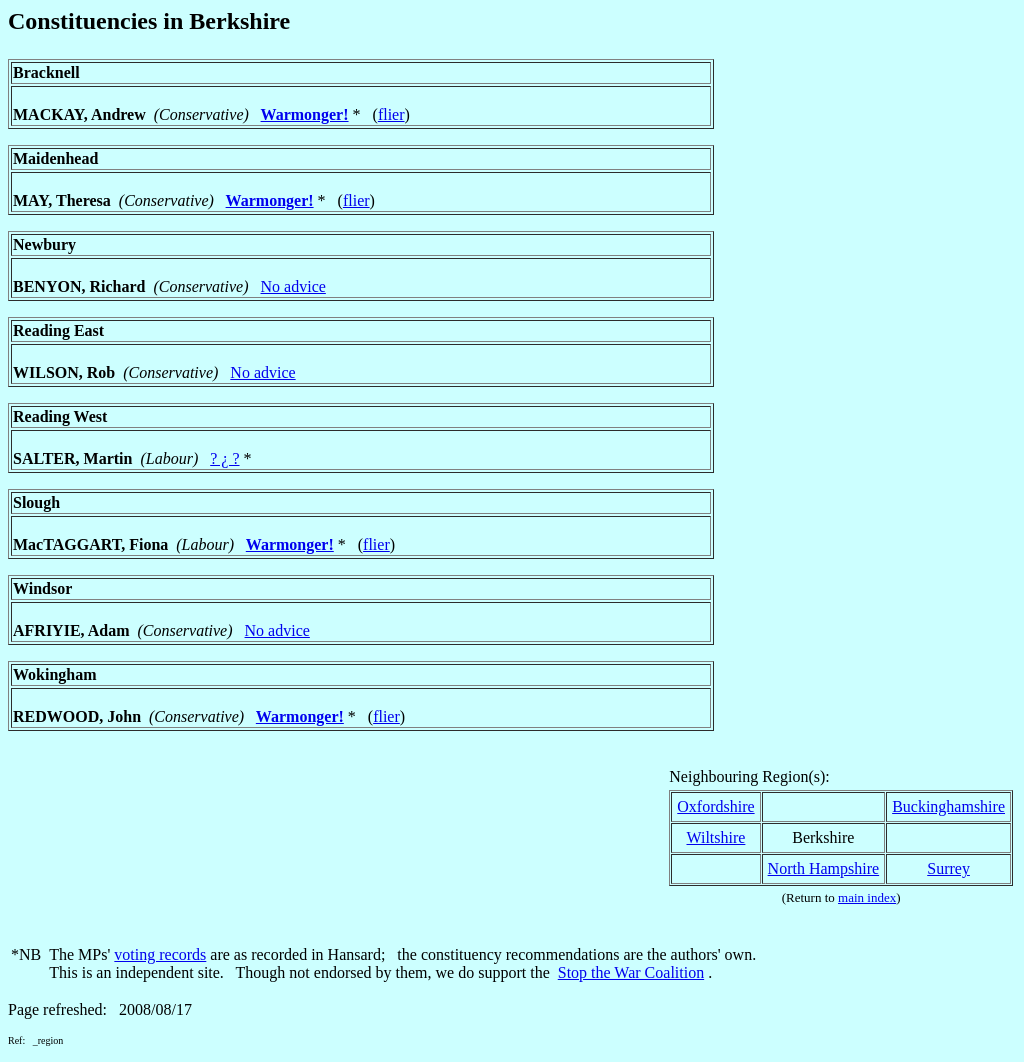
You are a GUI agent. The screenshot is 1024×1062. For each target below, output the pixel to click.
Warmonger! (305, 114)
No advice (293, 286)
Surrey (948, 868)
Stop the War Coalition (631, 972)
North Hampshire (824, 868)
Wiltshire (715, 837)
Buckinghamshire (948, 806)
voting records (160, 954)
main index (867, 897)
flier (391, 114)
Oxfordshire (715, 806)
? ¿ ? (224, 458)
